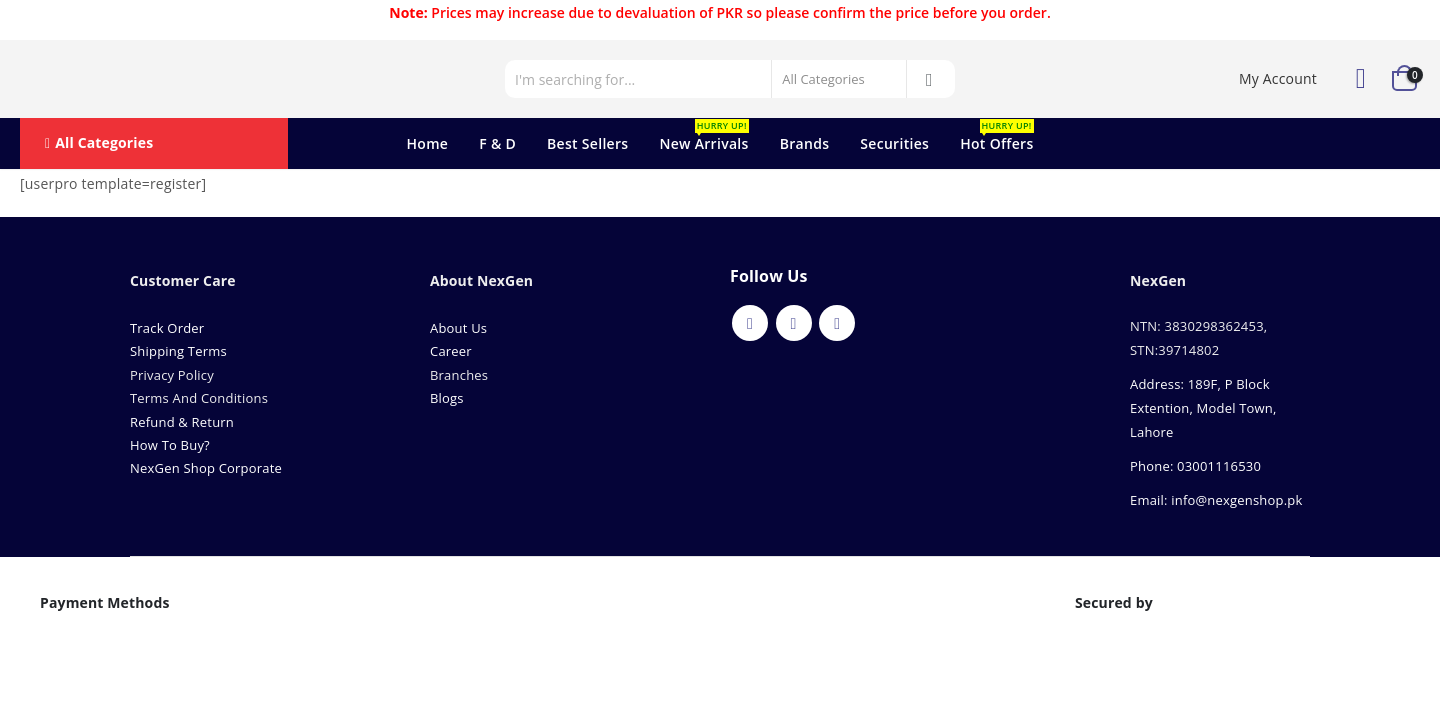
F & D (497, 143)
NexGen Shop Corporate (206, 468)
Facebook (750, 323)
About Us (460, 328)
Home (427, 143)
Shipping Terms (178, 351)
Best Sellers (587, 143)
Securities (894, 143)
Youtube (794, 323)
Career (451, 351)
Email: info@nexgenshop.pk (1216, 500)
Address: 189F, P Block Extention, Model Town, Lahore (1203, 408)
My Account (1278, 78)
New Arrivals (703, 136)
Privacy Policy (172, 375)
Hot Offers (996, 136)
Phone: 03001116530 (1195, 466)
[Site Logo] (110, 79)
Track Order (167, 328)
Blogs (447, 398)
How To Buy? (170, 445)
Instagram (837, 323)
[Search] (929, 79)
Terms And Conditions (199, 398)
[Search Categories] (839, 79)
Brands (805, 143)
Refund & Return (182, 422)
